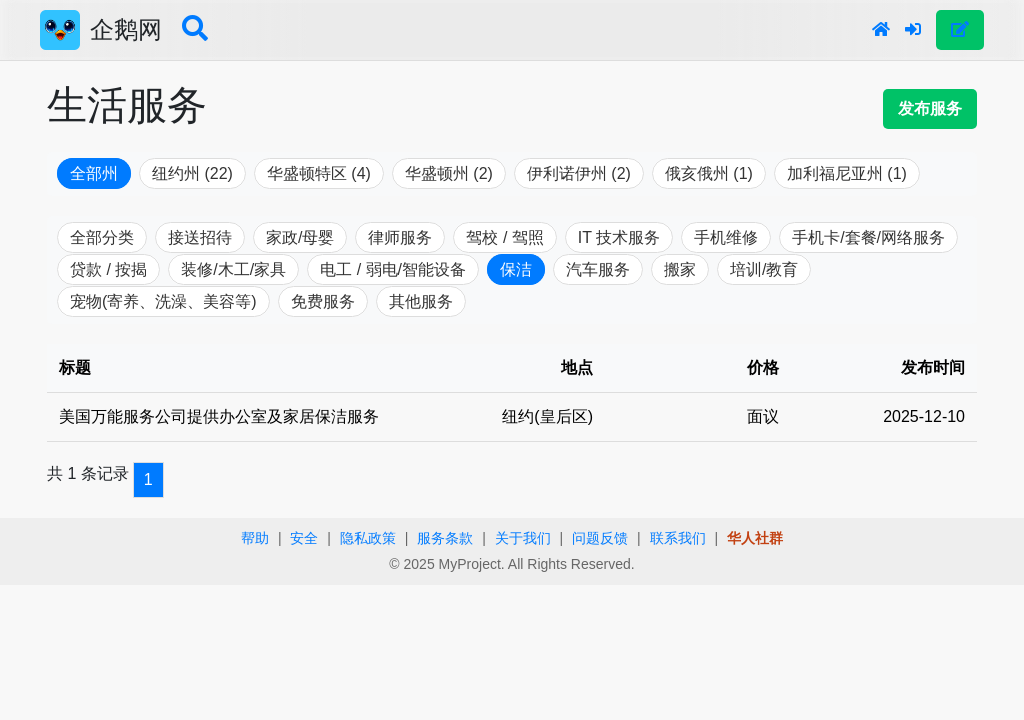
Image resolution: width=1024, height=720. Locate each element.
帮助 (255, 538)
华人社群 (755, 538)
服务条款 (445, 538)
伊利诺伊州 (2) (579, 173)
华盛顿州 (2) (449, 173)
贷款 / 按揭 (108, 269)
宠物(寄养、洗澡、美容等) (163, 301)
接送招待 (200, 237)
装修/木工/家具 (233, 269)
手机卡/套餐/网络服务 (868, 237)
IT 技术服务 (619, 237)
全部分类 (102, 237)
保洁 (516, 269)
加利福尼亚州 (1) (847, 173)
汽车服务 (598, 269)
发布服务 (930, 108)
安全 (304, 538)
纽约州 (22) (192, 173)
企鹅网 (126, 29)
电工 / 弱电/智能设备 (393, 269)
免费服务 (323, 301)
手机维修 (726, 237)
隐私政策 (368, 538)
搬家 (680, 269)
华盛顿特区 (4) (319, 173)
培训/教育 (764, 269)
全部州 (94, 173)
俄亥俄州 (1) (709, 173)
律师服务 (400, 237)
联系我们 (678, 538)
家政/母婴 (300, 237)
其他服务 (421, 301)
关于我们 (523, 538)
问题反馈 (600, 538)
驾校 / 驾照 (504, 237)
